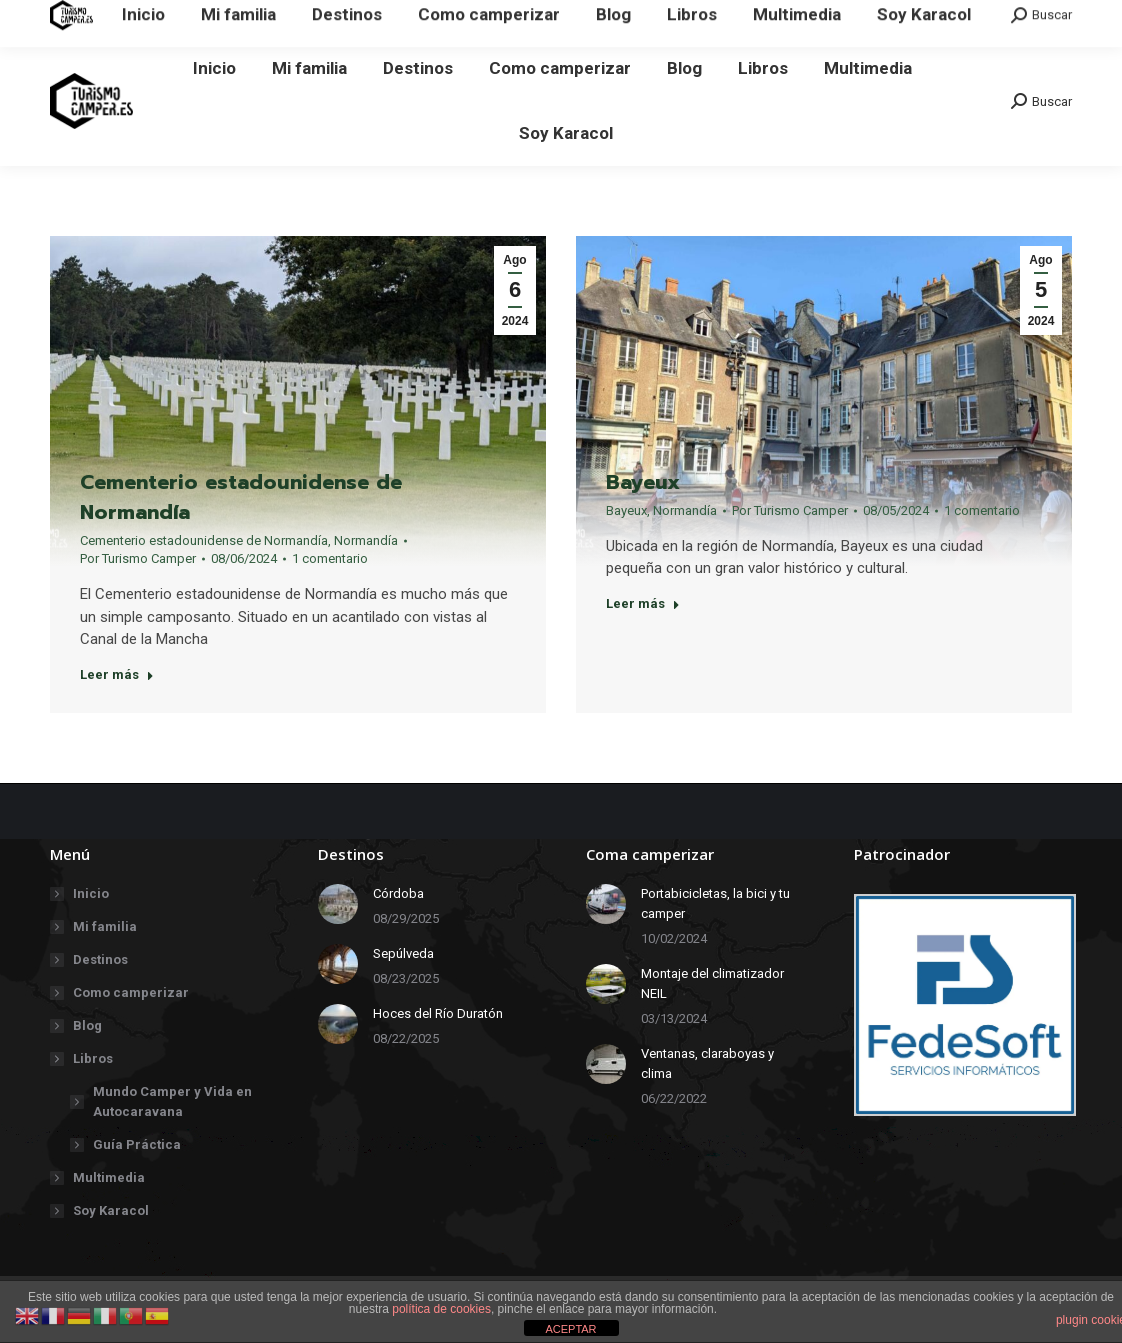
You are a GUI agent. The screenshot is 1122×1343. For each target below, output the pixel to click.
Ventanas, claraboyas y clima (707, 1063)
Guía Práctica (137, 1144)
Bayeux (643, 506)
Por (138, 559)
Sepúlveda (403, 953)
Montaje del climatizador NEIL (712, 983)
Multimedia (109, 1177)
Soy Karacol (111, 1210)
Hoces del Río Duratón (438, 1013)
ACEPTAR (570, 1329)
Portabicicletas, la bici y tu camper (715, 903)
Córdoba (398, 893)
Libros (83, 1058)
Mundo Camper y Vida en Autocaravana (172, 1101)
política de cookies (441, 1309)
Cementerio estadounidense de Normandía (241, 498)
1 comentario (330, 559)
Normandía (366, 541)
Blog (87, 1025)
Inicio (91, 893)
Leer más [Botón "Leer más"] (117, 675)
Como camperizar (131, 992)
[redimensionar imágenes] (338, 904)
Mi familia (105, 926)
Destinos (100, 959)
